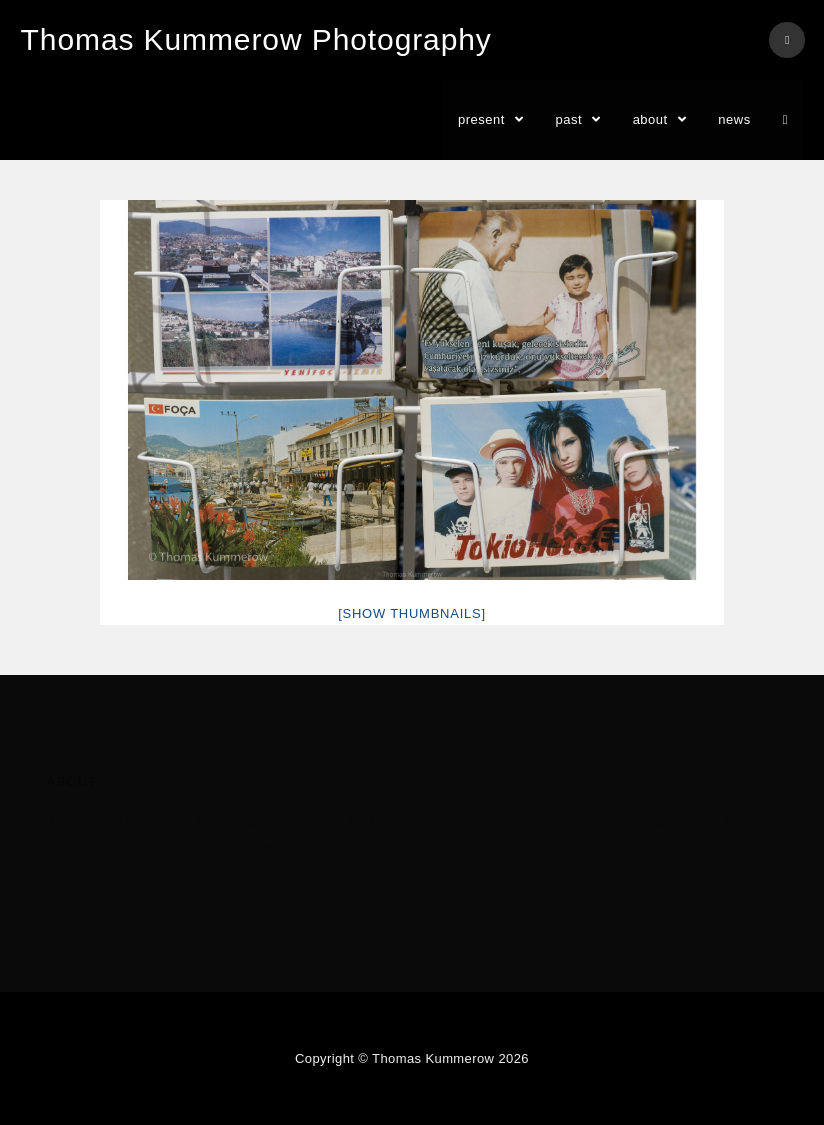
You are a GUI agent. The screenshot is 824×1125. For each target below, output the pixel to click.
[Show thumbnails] (412, 613)
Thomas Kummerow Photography (256, 39)
